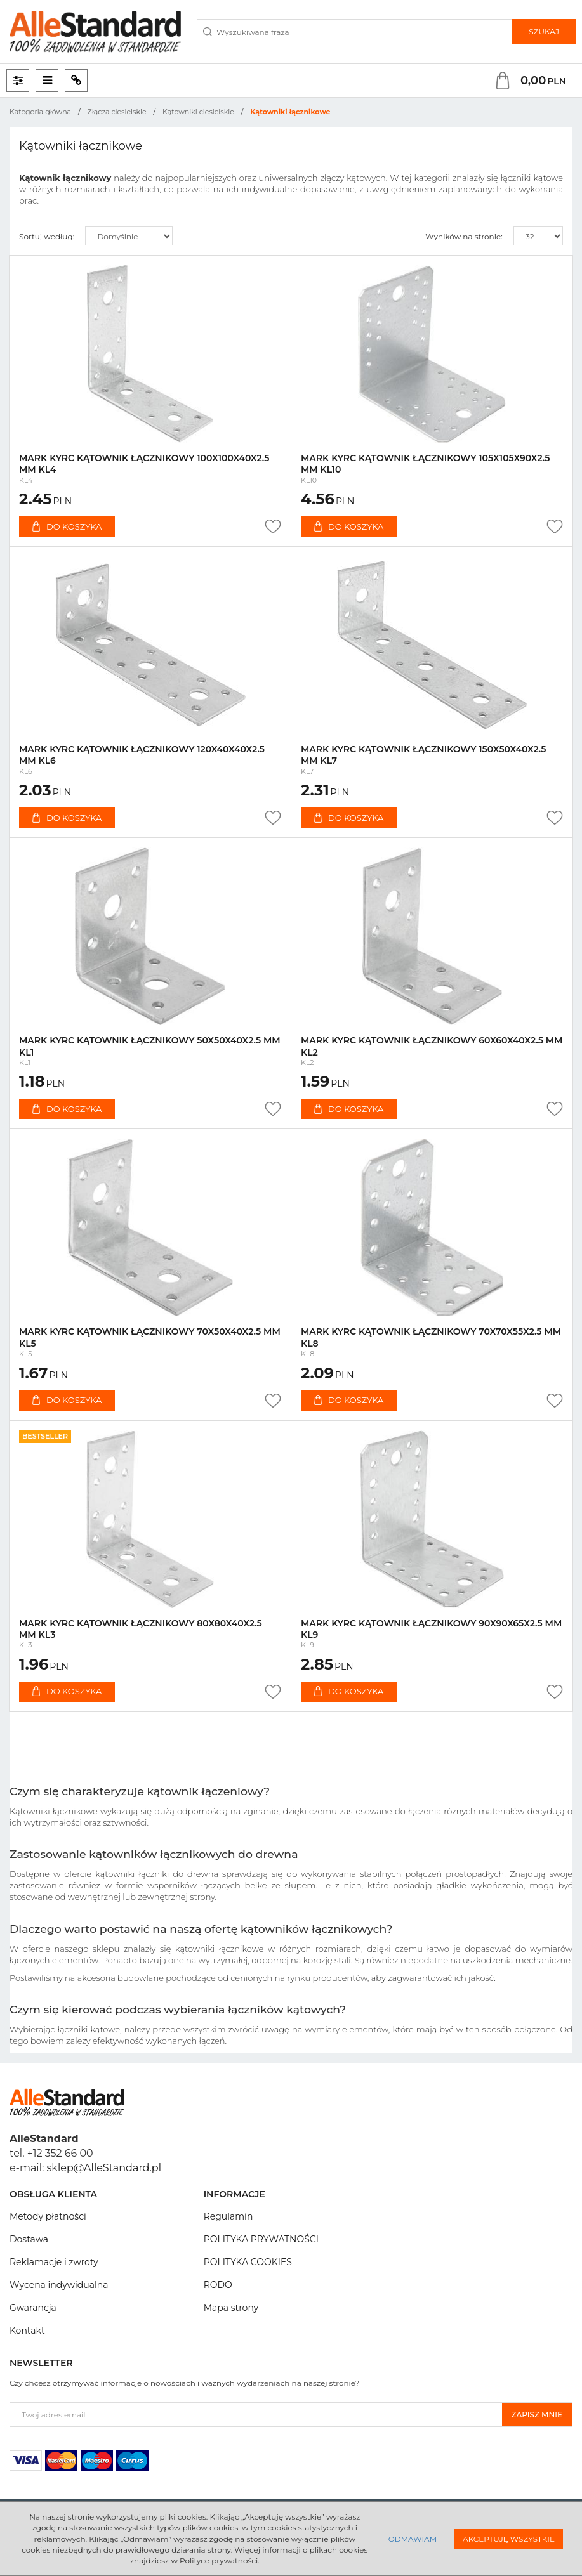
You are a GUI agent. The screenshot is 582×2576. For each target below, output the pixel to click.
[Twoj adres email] (256, 2414)
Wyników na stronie (464, 236)
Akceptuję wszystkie (509, 2539)
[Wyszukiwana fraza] (354, 31)
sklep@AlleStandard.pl (104, 2168)
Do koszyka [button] (67, 526)
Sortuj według (46, 236)
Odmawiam (412, 2539)
